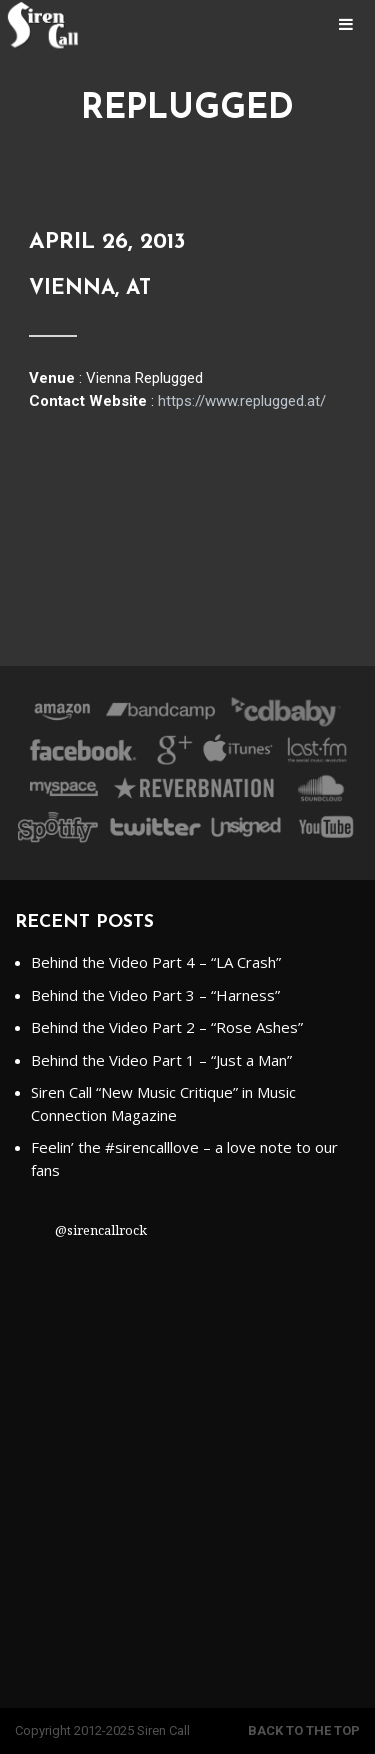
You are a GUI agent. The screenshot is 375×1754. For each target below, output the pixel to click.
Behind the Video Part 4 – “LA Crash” (156, 962)
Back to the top (304, 1730)
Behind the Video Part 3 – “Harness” (155, 995)
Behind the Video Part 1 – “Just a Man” (161, 1060)
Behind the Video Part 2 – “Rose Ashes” (167, 1027)
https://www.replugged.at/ (242, 401)
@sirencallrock (101, 1230)
